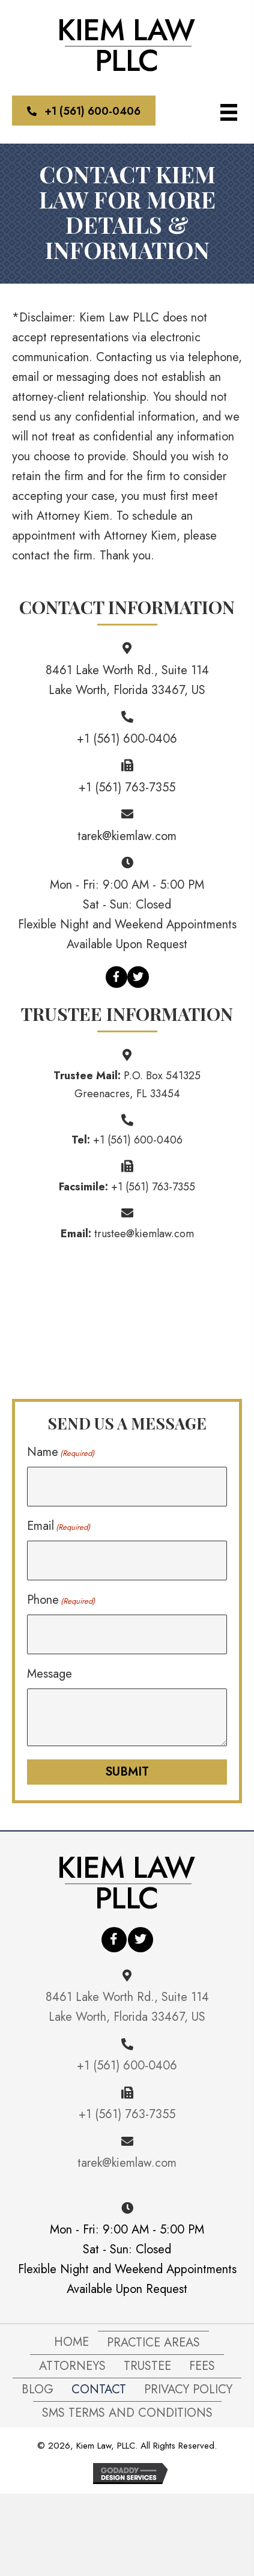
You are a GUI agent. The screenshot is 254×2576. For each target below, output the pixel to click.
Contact (98, 2389)
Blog (37, 2389)
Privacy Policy (188, 2389)
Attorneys (72, 2366)
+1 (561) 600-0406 (127, 739)
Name (60, 1452)
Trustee (147, 2366)
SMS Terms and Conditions (127, 2413)
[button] (84, 111)
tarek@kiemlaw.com (127, 836)
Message (49, 1673)
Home (71, 2342)
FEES (202, 2366)
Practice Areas (153, 2342)
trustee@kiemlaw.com (144, 1233)
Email (58, 1526)
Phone (61, 1600)
